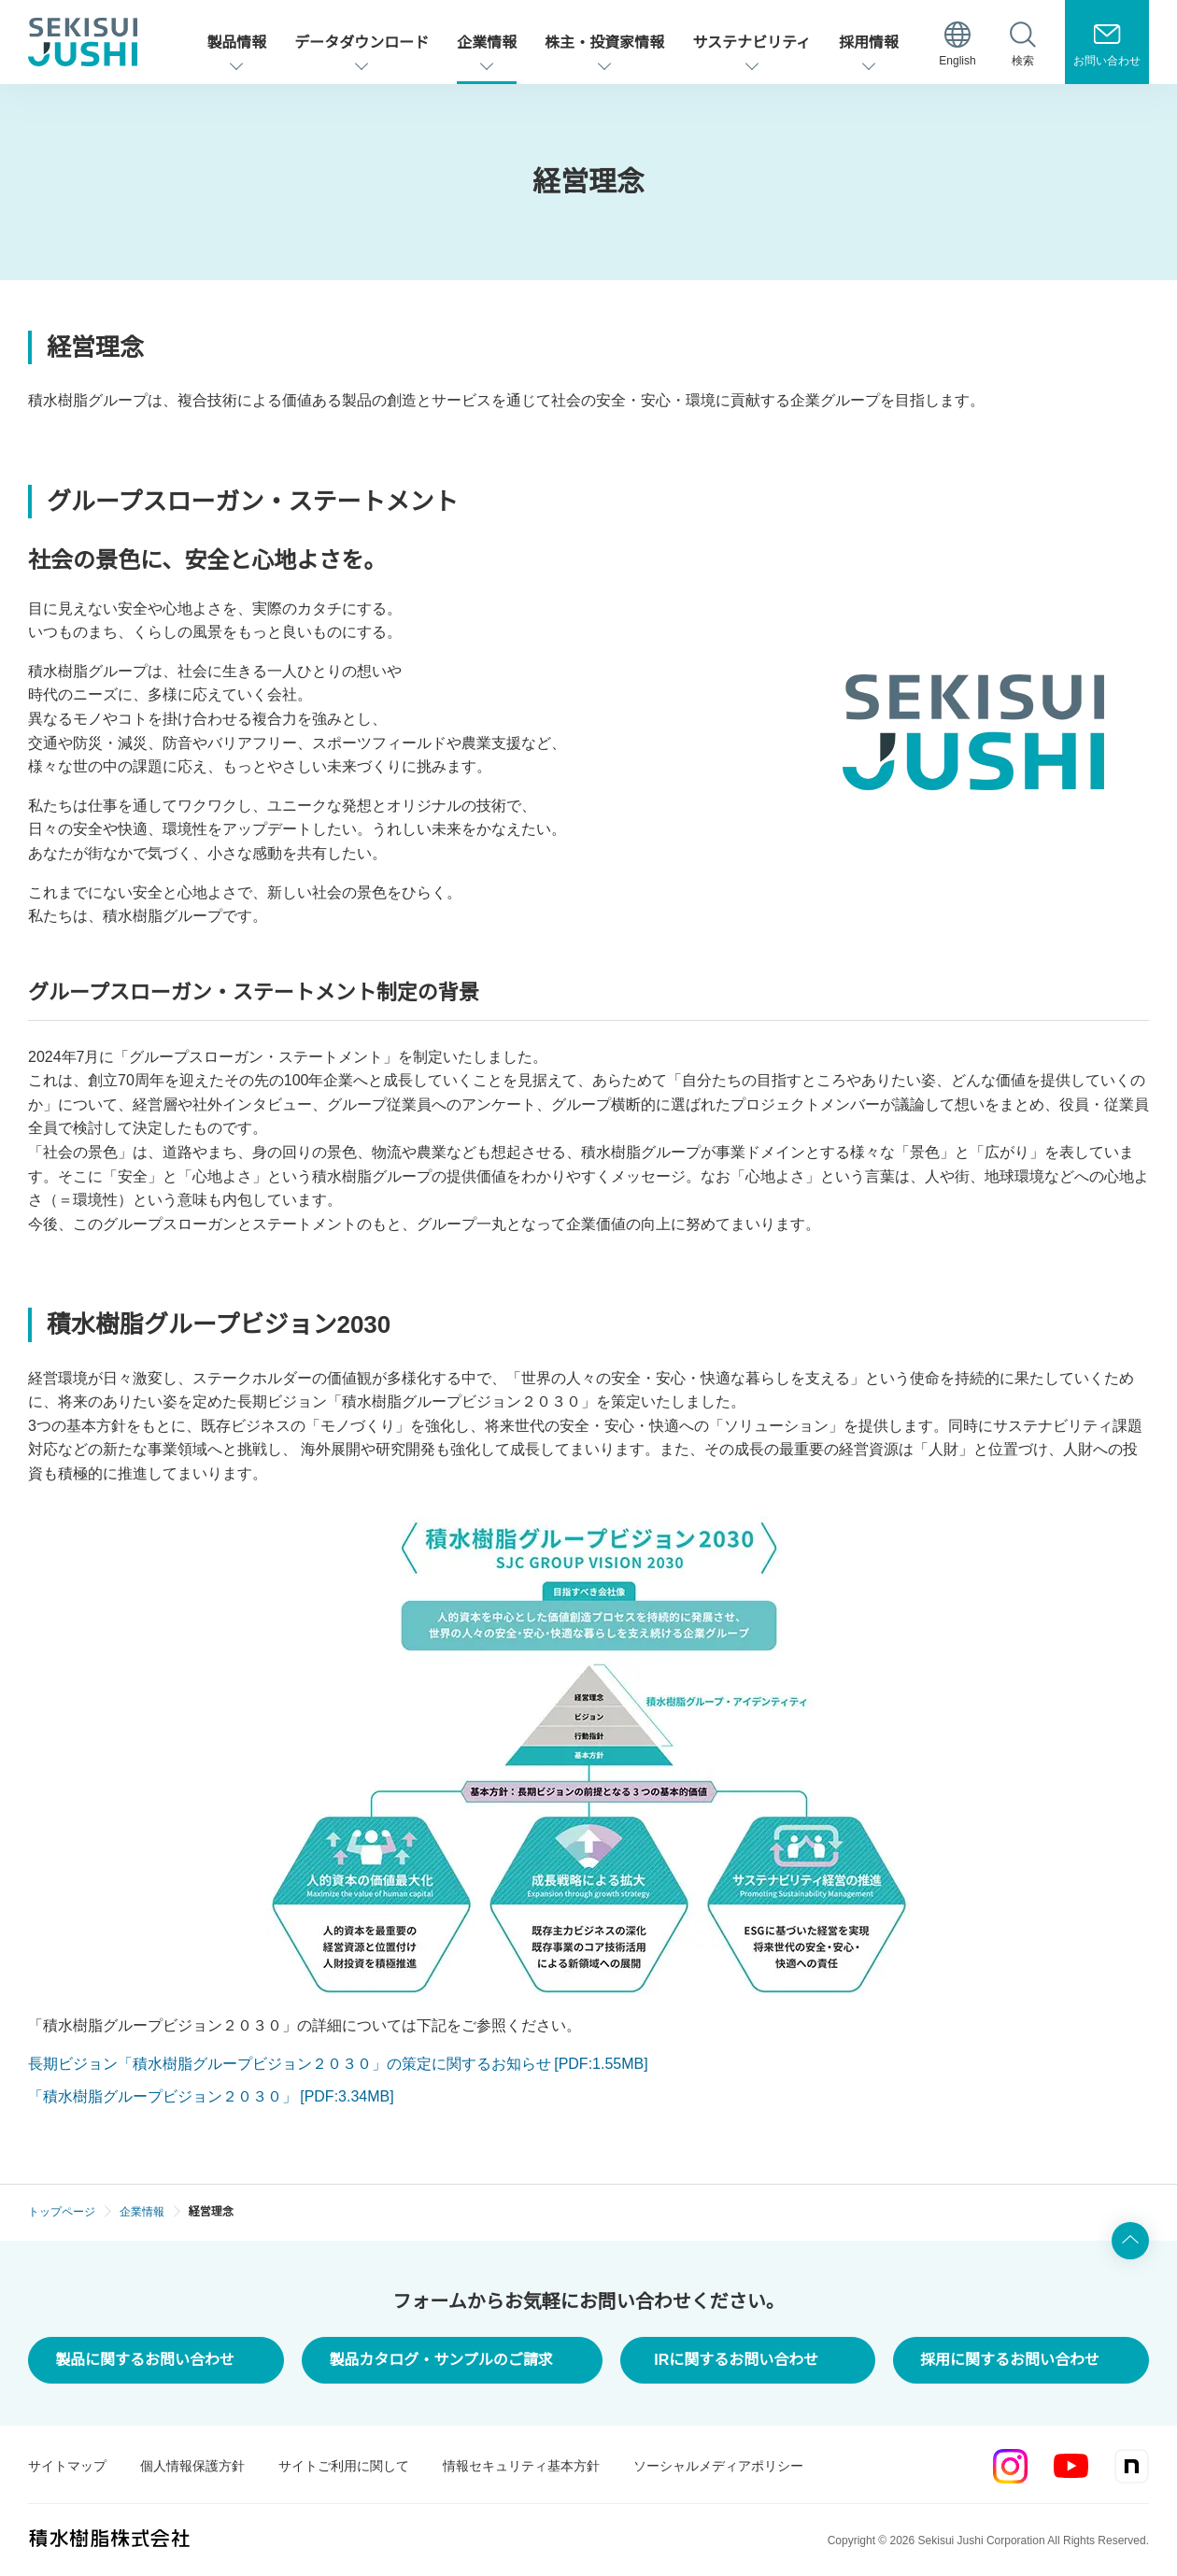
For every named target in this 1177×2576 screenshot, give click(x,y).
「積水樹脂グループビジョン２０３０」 (211, 2096)
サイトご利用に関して (343, 2465)
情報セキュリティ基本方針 (521, 2465)
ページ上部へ (1130, 2240)
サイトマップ (67, 2465)
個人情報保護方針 (192, 2465)
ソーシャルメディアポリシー (718, 2465)
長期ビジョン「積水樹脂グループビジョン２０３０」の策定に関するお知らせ (338, 2064)
